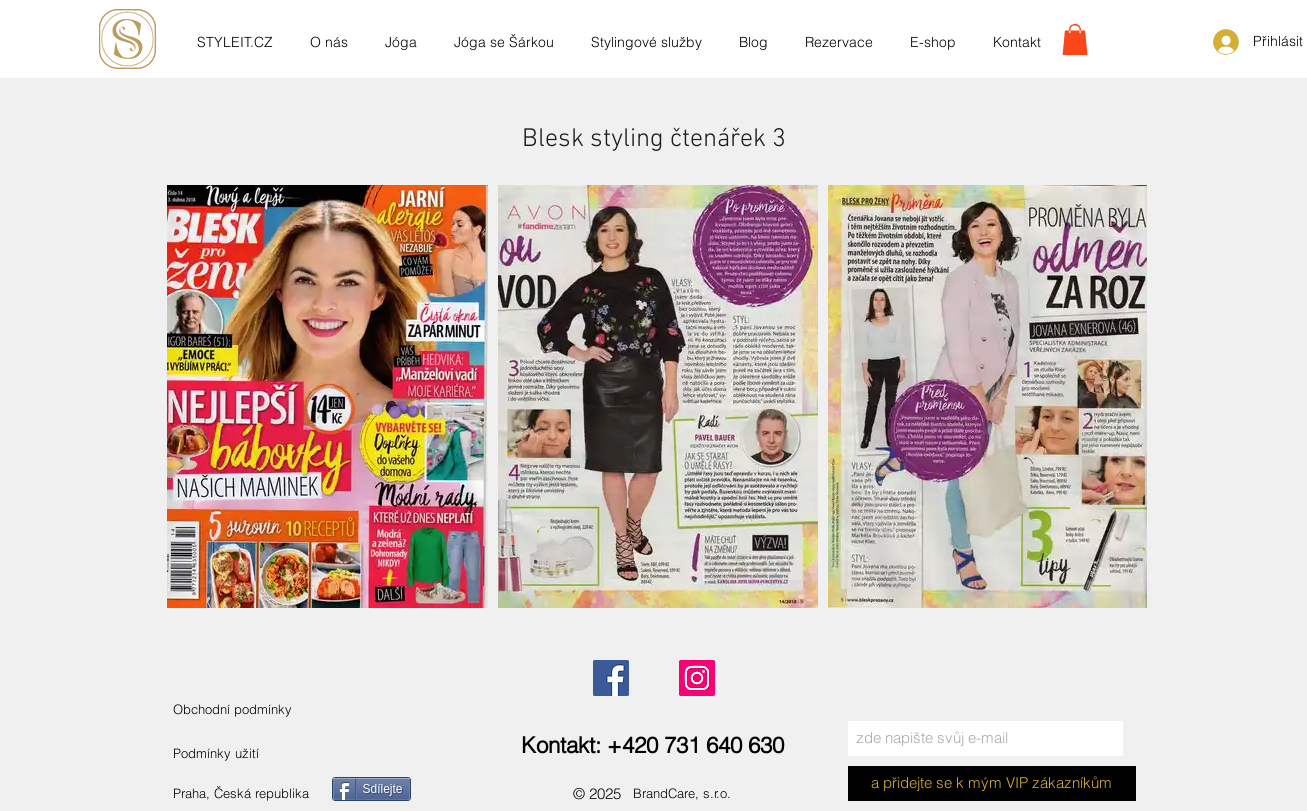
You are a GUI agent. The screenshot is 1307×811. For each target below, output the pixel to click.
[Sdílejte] (371, 789)
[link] (1075, 39)
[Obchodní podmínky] (253, 709)
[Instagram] (697, 678)
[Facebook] (611, 678)
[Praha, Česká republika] (265, 793)
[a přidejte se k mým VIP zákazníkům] (992, 783)
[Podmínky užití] (217, 753)
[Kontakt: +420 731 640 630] (653, 745)
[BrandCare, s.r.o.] (699, 793)
